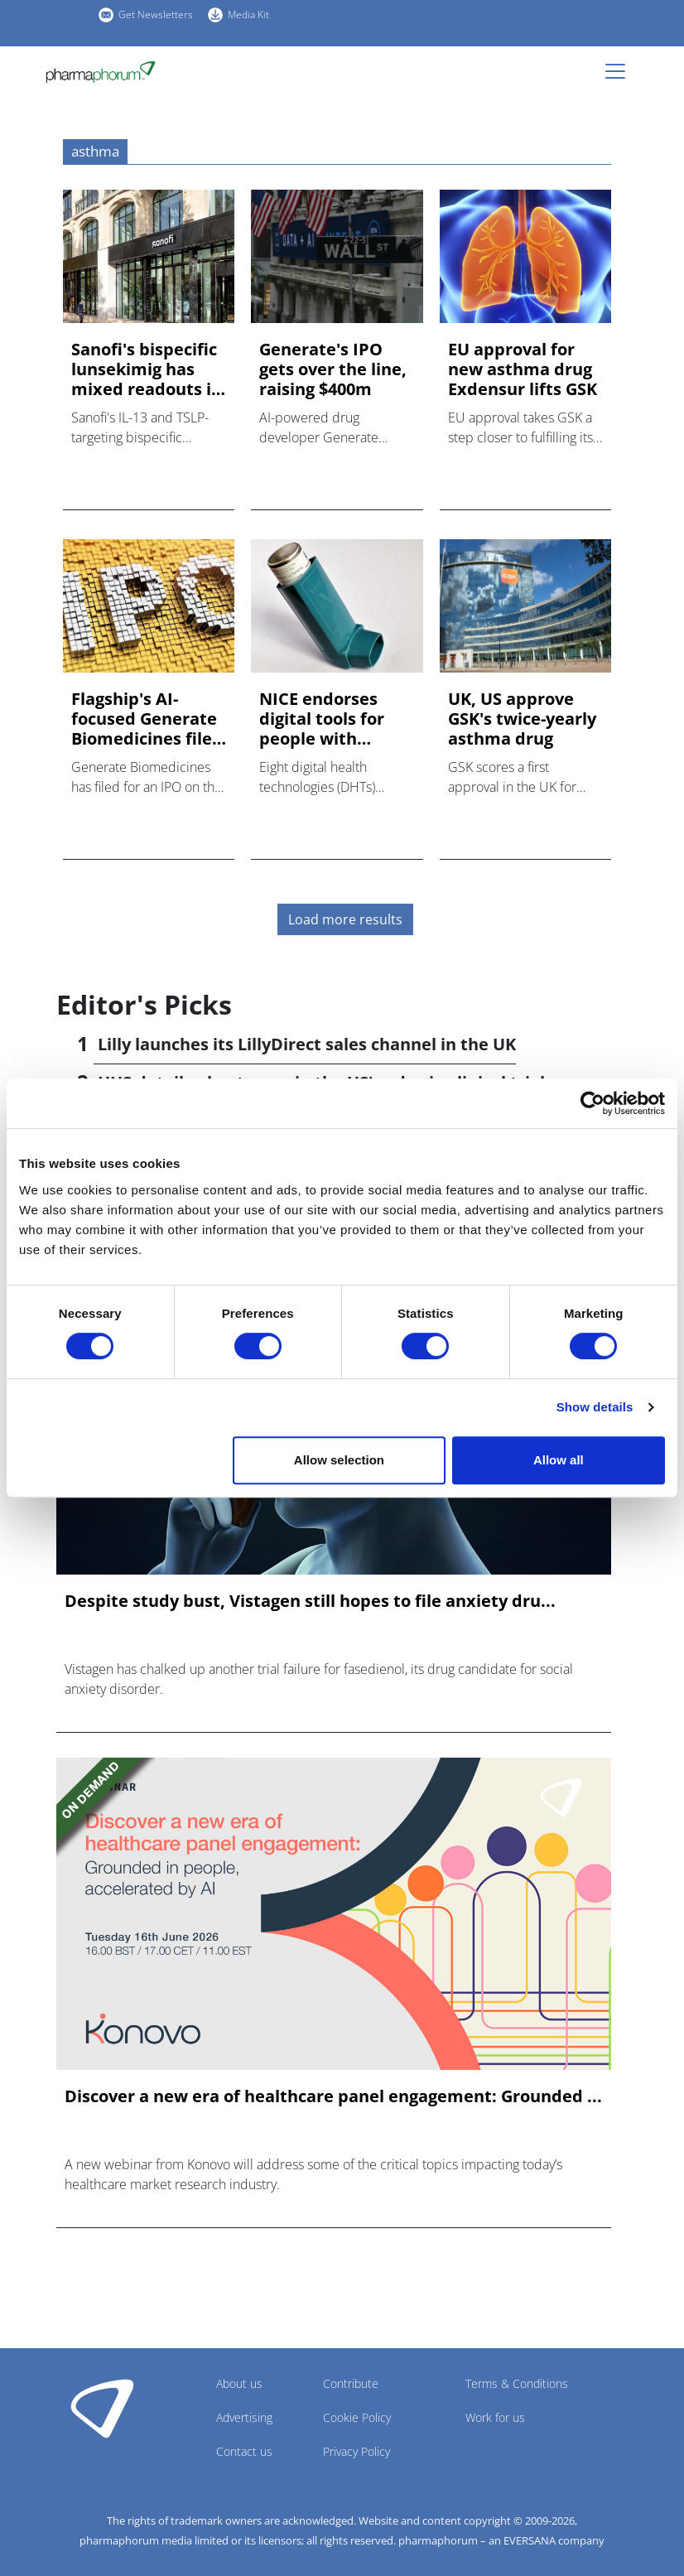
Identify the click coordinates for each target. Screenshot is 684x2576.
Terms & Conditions (516, 2383)
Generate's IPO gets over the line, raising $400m (333, 369)
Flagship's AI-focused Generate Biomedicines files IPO (145, 719)
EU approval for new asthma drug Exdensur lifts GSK (522, 369)
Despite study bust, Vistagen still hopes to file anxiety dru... (310, 1601)
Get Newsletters (155, 14)
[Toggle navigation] (620, 71)
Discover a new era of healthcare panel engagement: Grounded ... (333, 2096)
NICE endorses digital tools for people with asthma (321, 719)
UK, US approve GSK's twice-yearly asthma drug (522, 719)
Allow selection (339, 1460)
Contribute (350, 2383)
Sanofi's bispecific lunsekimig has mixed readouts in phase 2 (146, 369)
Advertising (244, 2417)
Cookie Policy (357, 2417)
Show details (594, 1407)
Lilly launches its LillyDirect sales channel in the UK (307, 1044)
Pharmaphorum (102, 2408)
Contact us (244, 2451)
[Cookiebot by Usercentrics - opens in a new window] (592, 1103)
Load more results (345, 919)
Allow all (558, 1460)
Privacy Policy (356, 2451)
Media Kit (248, 14)
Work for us (495, 2417)
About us (239, 2383)
